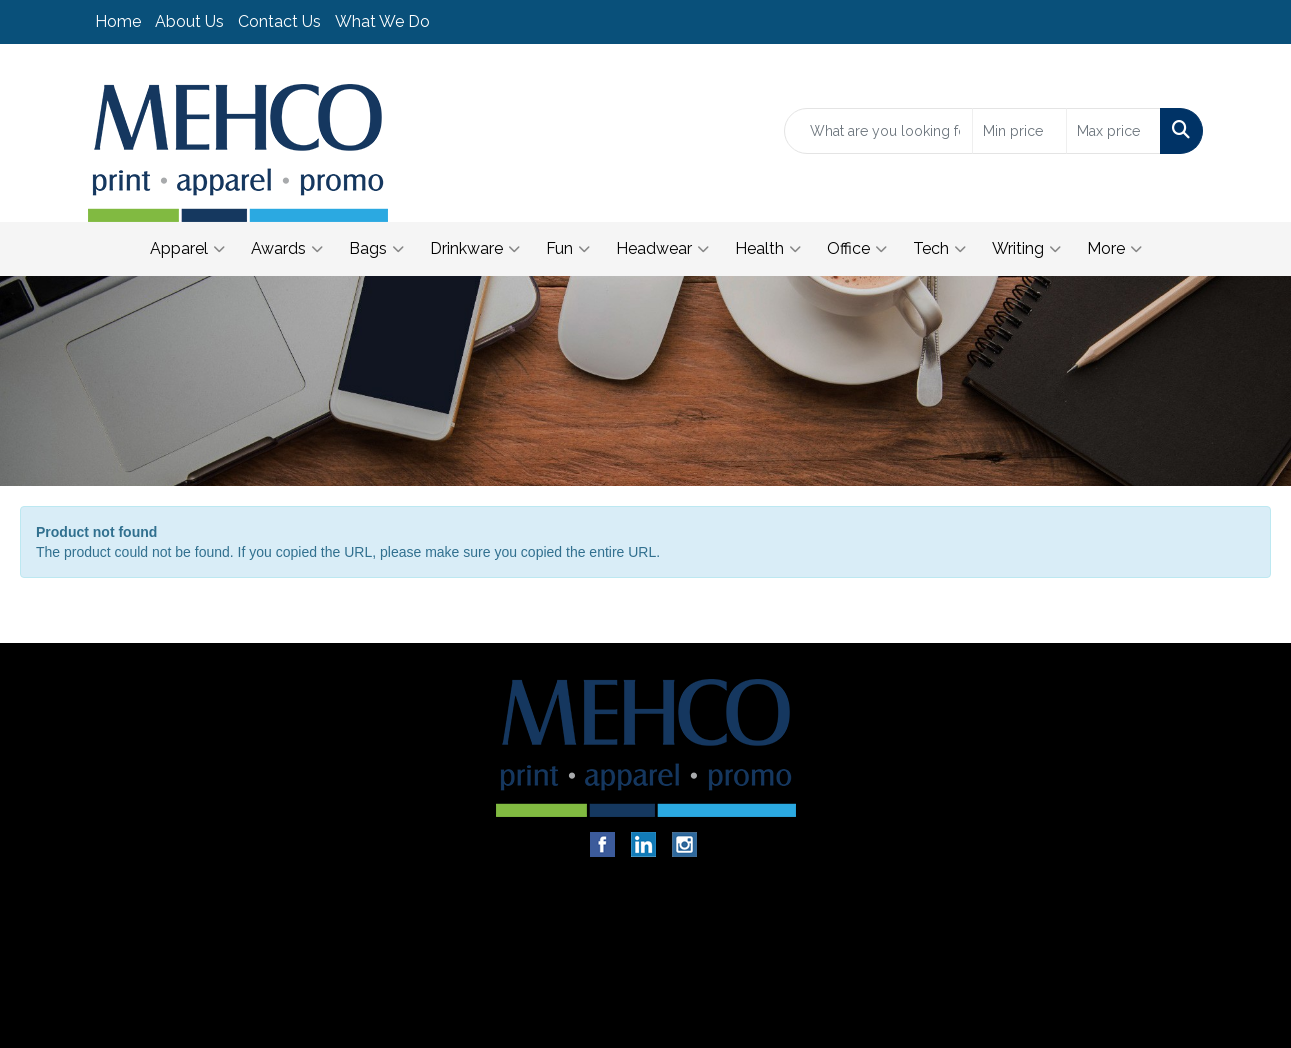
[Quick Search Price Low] (1019, 131)
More (1114, 249)
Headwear (662, 249)
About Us (189, 21)
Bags (376, 249)
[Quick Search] (878, 131)
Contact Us (279, 21)
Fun (568, 249)
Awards (287, 249)
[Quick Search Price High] (1113, 131)
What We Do (382, 21)
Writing (1026, 249)
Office (857, 249)
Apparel (187, 249)
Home (118, 21)
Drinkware (475, 249)
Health (768, 249)
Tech (939, 249)
